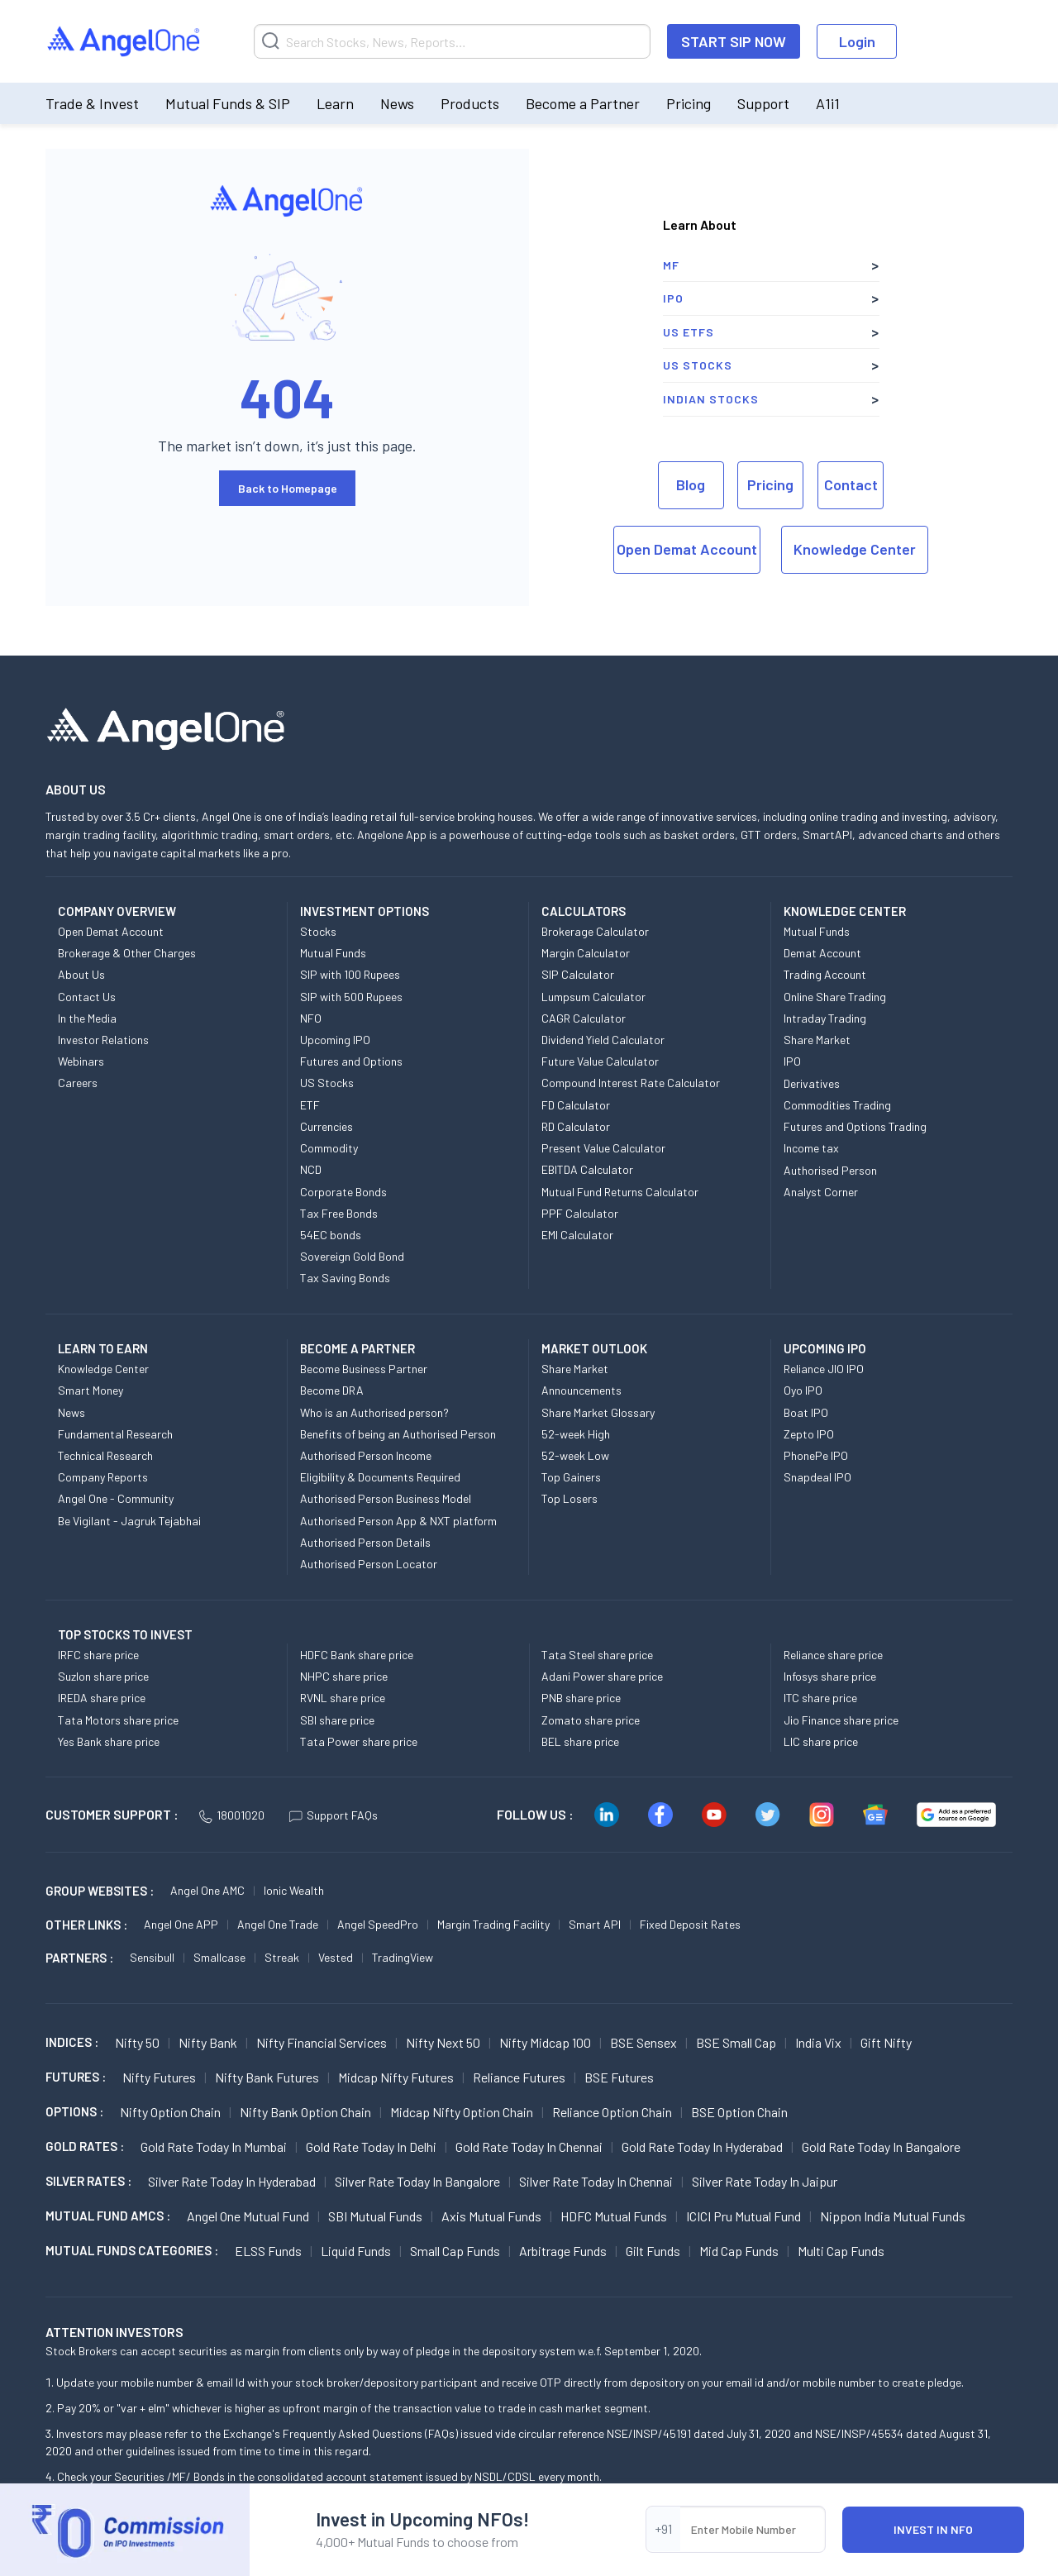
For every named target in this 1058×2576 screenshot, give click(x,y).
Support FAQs (333, 1815)
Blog (690, 484)
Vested (335, 1957)
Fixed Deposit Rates (690, 1924)
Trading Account (825, 974)
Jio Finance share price (841, 1720)
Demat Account (822, 953)
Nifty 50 (137, 2042)
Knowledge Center (855, 549)
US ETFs (688, 332)
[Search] (452, 41)
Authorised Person (830, 1170)
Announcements (581, 1390)
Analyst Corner (821, 1192)
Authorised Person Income (365, 1455)
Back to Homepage (287, 488)
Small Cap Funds (455, 2251)
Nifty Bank (208, 2042)
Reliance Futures (519, 2077)
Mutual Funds (333, 953)
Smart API (595, 1924)
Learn (335, 103)
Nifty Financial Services (321, 2042)
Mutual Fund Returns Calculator (619, 1192)
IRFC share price (98, 1655)
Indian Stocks (711, 399)
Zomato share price (590, 1720)
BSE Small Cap (736, 2042)
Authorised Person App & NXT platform (398, 1521)
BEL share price (580, 1741)
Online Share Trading (835, 997)
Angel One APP (181, 1924)
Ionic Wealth (294, 1890)
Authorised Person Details (365, 1542)
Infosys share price (830, 1676)
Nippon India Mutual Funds (892, 2216)
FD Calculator (575, 1105)
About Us (81, 974)
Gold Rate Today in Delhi (371, 2146)
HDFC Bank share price (356, 1655)
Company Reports (103, 1477)
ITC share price (820, 1698)
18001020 (231, 1815)
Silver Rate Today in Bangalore (417, 2181)
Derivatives (812, 1083)
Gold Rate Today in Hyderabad (702, 2146)
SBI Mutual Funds (375, 2216)
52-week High (575, 1434)
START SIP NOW (733, 41)
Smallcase (219, 1957)
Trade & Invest (92, 103)
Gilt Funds (653, 2251)
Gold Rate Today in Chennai (529, 2146)
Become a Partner (583, 103)
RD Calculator (575, 1126)
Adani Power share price (602, 1676)
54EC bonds (330, 1235)
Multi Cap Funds (841, 2251)
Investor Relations (103, 1040)
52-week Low (575, 1455)
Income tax (811, 1148)
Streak (281, 1957)
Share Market (817, 1040)
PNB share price (581, 1698)
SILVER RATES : (88, 2180)
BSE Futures (619, 2077)
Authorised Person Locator (368, 1564)
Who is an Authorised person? (374, 1412)
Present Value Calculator (603, 1148)
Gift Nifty (886, 2042)
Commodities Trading (837, 1105)
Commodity (329, 1148)
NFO (311, 1018)
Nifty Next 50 (443, 2042)
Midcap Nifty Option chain (461, 2112)
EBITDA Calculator (587, 1169)
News (397, 103)
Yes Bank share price (109, 1741)
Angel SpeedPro (377, 1924)
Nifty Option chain (170, 2112)
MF (671, 265)
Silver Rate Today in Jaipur (764, 2181)
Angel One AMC (207, 1890)
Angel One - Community (116, 1498)
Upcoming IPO (335, 1040)
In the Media (87, 1018)
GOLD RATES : (84, 2146)
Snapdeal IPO (817, 1477)
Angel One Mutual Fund (248, 2216)
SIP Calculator (577, 974)
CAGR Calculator (583, 1018)
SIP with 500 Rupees (351, 997)
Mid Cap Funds (739, 2251)
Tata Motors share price (118, 1720)
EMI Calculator (577, 1235)
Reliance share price (833, 1655)
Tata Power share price (358, 1741)
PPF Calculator (579, 1213)
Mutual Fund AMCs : (107, 2215)
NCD (311, 1169)
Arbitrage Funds (563, 2251)
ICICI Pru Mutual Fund (743, 2216)
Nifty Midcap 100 (545, 2042)
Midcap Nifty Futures (396, 2077)
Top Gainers (571, 1477)
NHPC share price (344, 1676)
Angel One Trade (277, 1924)
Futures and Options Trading (855, 1126)
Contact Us (87, 997)
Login (857, 41)
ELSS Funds (268, 2251)
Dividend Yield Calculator (603, 1040)
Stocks (318, 931)
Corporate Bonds (343, 1192)
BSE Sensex (643, 2042)
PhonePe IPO (816, 1455)
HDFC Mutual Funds (613, 2216)
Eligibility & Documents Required (380, 1477)
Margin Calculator (585, 953)
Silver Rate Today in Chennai (596, 2181)
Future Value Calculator (600, 1061)
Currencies (326, 1126)
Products (470, 103)
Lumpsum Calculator (593, 997)
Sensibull (152, 1957)
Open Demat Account (687, 549)
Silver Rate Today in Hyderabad (232, 2181)
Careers (78, 1083)
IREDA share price (101, 1698)
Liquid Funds (356, 2251)
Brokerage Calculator (595, 931)
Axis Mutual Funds (491, 2216)
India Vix (818, 2042)
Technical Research (105, 1455)
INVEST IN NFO (933, 2529)
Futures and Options (351, 1061)
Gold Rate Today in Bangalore (881, 2146)
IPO (673, 298)
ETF (310, 1105)
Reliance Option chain (612, 2112)
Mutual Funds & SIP (227, 103)
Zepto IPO (809, 1434)
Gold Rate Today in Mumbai (214, 2146)
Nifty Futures (159, 2077)
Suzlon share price (103, 1676)
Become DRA (332, 1390)
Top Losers (569, 1498)
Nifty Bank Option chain (305, 2112)
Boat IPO (806, 1412)
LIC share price (821, 1741)
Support (763, 103)
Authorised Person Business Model (385, 1498)
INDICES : (71, 2042)
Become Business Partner (363, 1369)
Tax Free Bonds (339, 1213)
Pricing (688, 103)
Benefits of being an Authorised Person (398, 1434)
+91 (663, 2528)
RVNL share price (342, 1698)
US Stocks (697, 365)
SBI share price (337, 1720)
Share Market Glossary (598, 1412)
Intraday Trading (825, 1018)
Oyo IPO (803, 1390)
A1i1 (828, 103)
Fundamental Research (115, 1434)
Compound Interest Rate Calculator (630, 1083)
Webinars (81, 1061)
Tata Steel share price (597, 1655)
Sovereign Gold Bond (352, 1256)
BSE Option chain (739, 2112)
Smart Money (90, 1390)
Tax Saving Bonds (345, 1278)
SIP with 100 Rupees (350, 974)
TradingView (402, 1957)
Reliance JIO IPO (824, 1369)
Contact (851, 484)
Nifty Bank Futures (267, 2077)
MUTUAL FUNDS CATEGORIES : (131, 2250)
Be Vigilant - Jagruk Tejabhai (129, 1521)
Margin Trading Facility (493, 1924)
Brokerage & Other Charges (127, 953)
